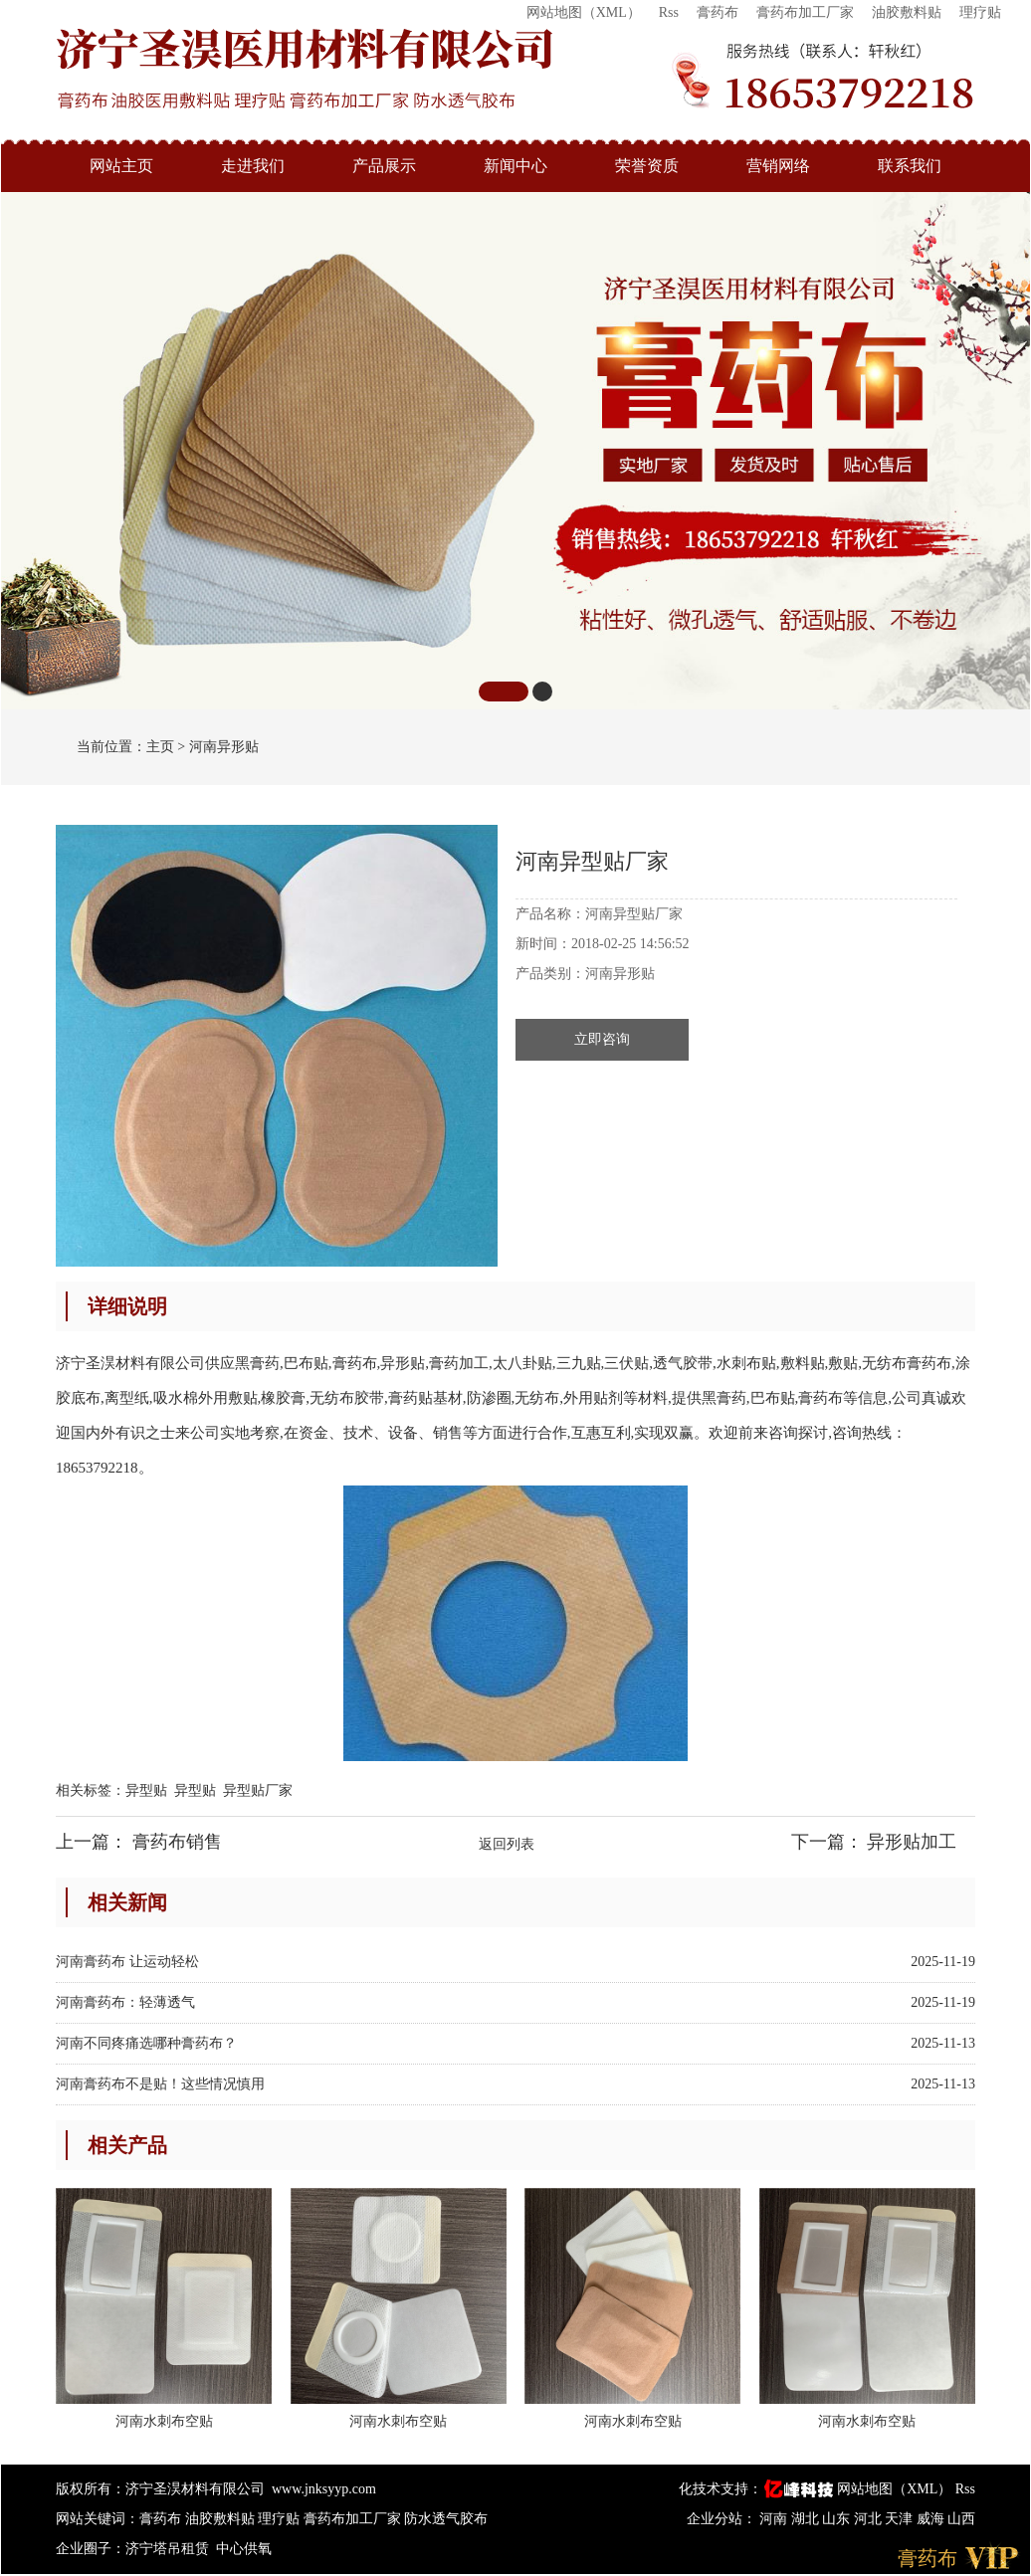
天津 (901, 2518)
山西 (961, 2518)
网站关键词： (97, 2518)
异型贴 (146, 1790)
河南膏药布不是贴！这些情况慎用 (160, 2084)
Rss (669, 12)
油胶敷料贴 (906, 12)
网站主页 (121, 165)
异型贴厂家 (258, 1790)
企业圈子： (90, 2548)
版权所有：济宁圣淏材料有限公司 (160, 2488)
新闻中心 (515, 165)
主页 (160, 746)
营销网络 (778, 165)
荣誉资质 (647, 165)
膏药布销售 (177, 1842)
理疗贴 (980, 12)
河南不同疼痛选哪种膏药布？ (146, 2043)
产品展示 (384, 165)
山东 (838, 2518)
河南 (775, 2518)
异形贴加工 (911, 1842)
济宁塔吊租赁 (167, 2548)
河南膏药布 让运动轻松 (127, 1961)
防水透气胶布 (446, 2518)
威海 (932, 2518)
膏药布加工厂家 (805, 12)
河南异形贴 (224, 746)
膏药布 (717, 12)
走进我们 (253, 165)
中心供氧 (244, 2548)
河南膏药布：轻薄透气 (125, 2002)
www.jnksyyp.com (324, 2488)
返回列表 (506, 1844)
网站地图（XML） (583, 12)
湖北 (807, 2518)
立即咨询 (602, 1039)
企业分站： (721, 2518)
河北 (870, 2518)
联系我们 (909, 165)
